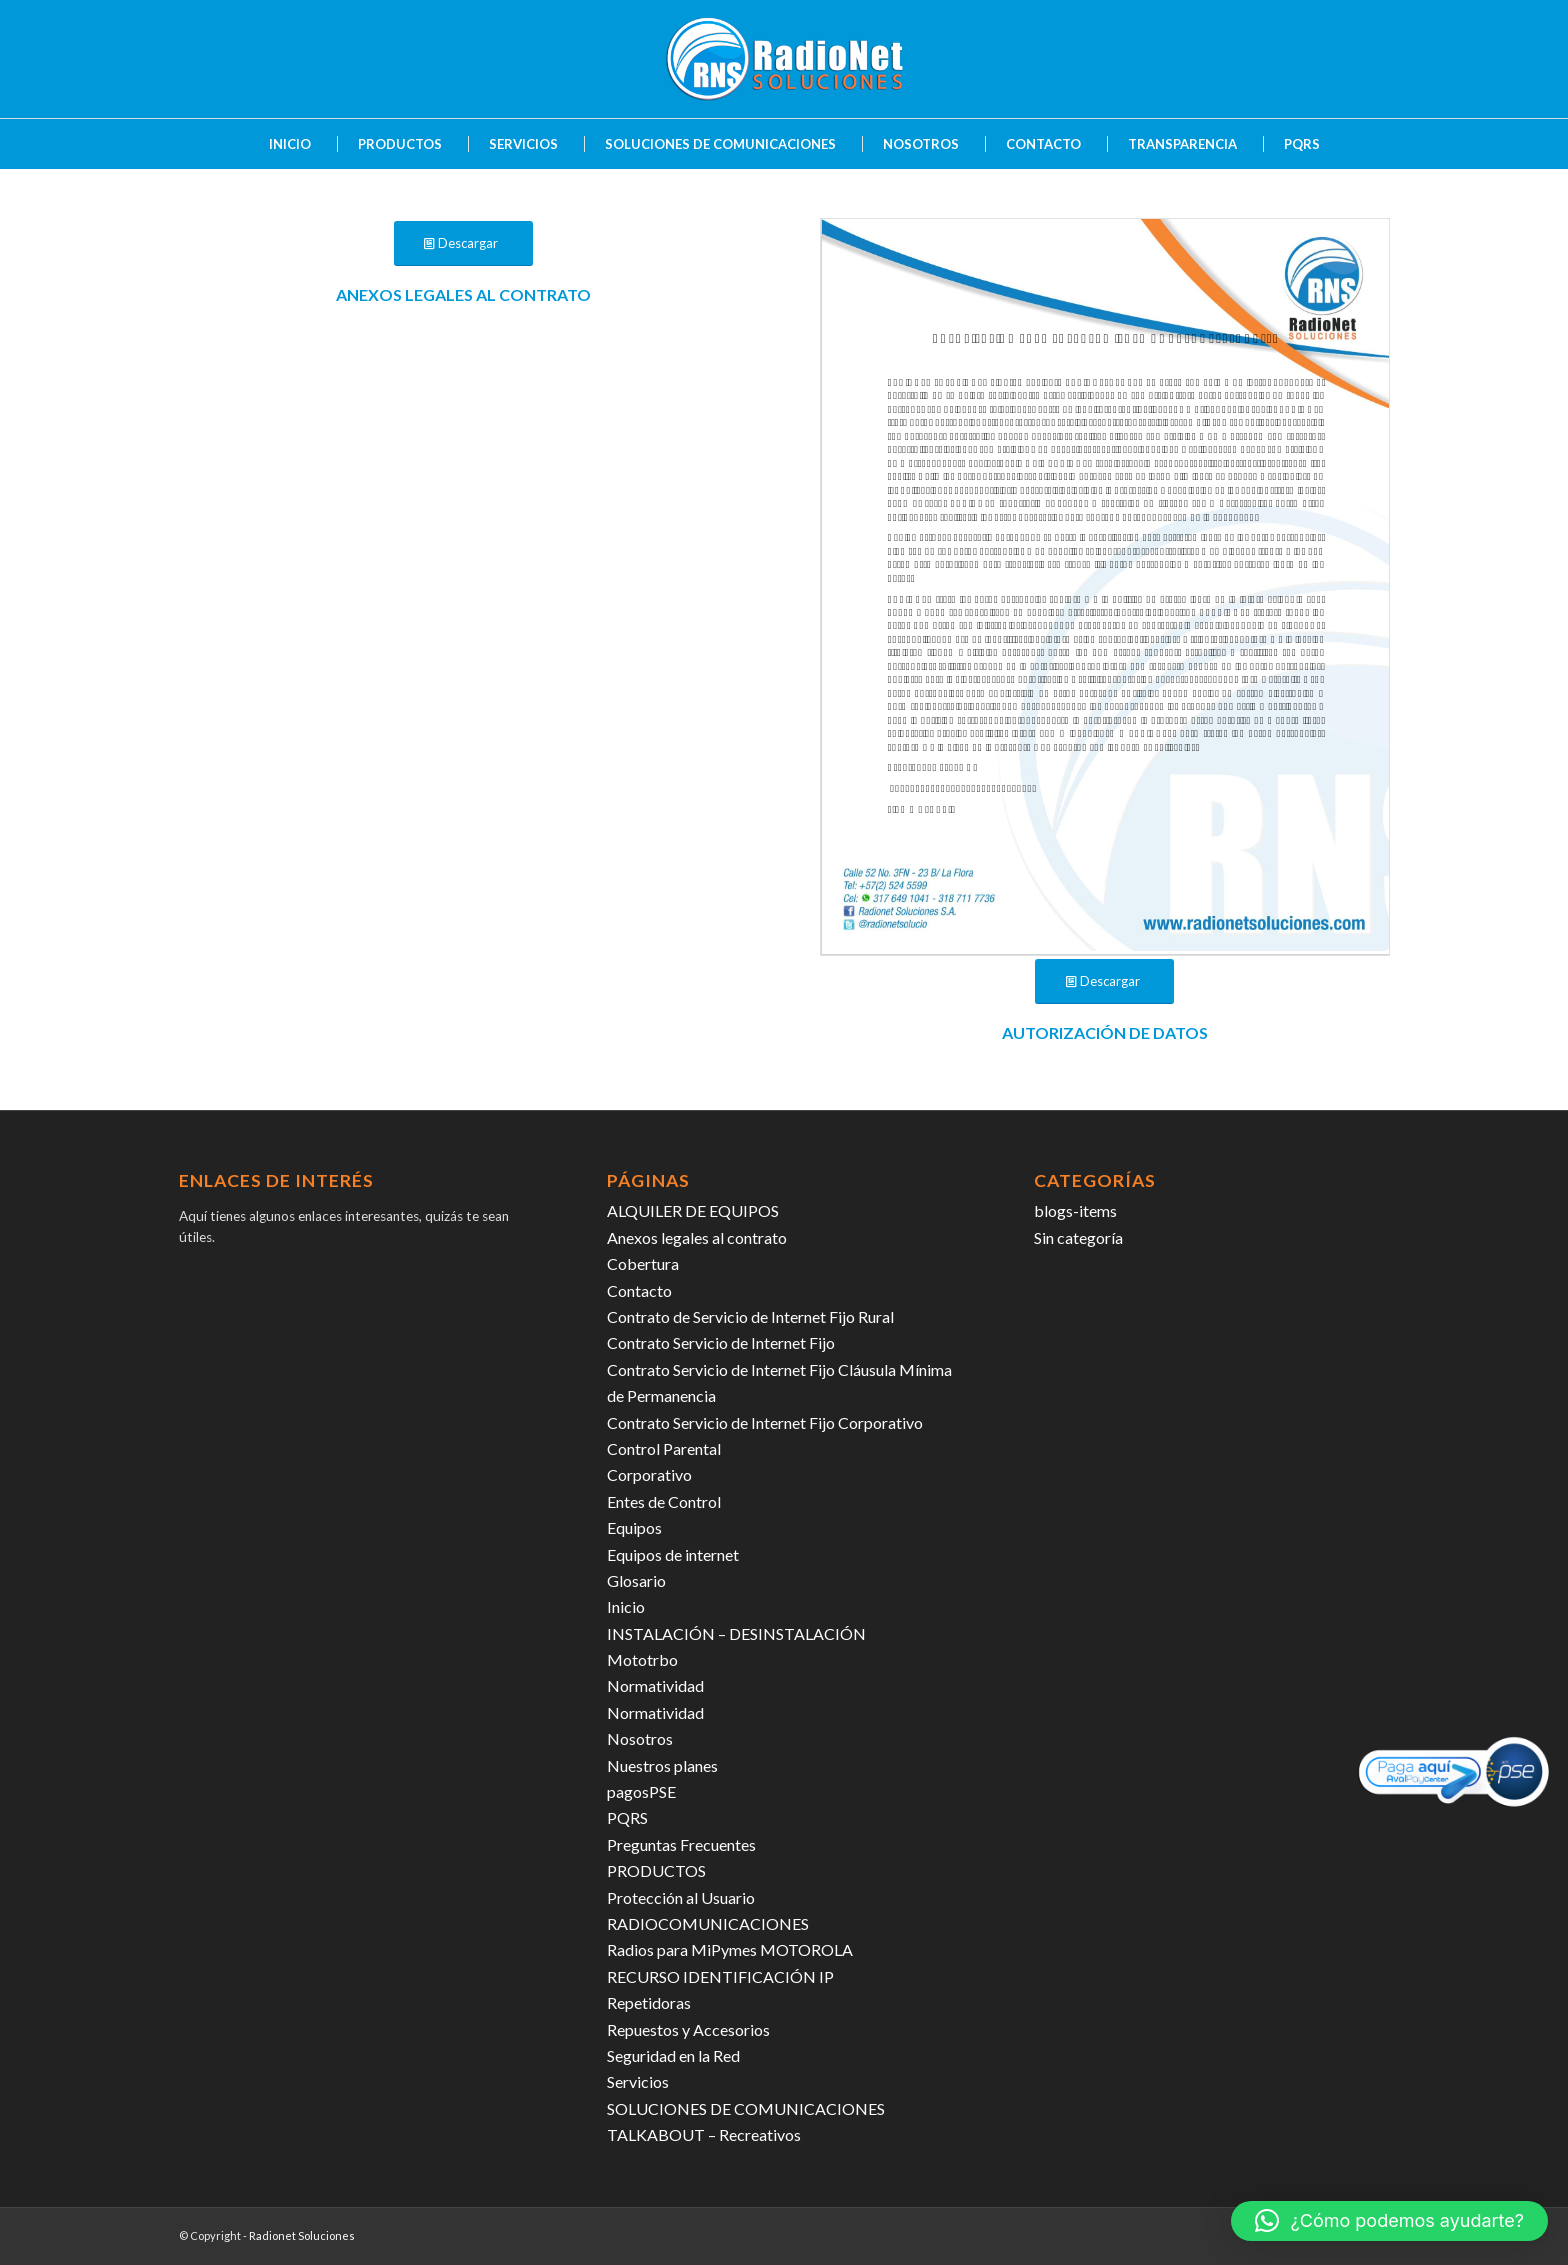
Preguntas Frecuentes (681, 1844)
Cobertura (643, 1263)
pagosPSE (641, 1791)
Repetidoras (649, 2002)
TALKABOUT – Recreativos (704, 2134)
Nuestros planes (662, 1765)
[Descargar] (463, 243)
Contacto (639, 1290)
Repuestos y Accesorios (688, 2029)
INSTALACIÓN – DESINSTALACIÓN (736, 1633)
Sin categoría (1078, 1237)
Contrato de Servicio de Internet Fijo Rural (750, 1316)
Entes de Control (664, 1501)
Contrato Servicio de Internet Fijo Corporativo (765, 1422)
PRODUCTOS (656, 1870)
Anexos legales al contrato (697, 1237)
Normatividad (655, 1685)
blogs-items (1075, 1210)
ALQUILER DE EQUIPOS (693, 1210)
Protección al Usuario (681, 1897)
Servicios (638, 2081)
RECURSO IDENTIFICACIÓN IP (720, 1976)
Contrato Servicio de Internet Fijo (721, 1342)
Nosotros (640, 1738)
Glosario (636, 1580)
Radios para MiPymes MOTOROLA (730, 1949)
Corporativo (649, 1474)
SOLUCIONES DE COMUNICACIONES (746, 2108)
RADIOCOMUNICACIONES (708, 1923)
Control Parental (664, 1448)
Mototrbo (642, 1659)
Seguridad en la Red (673, 2055)
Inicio (626, 1606)
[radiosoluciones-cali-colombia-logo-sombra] (784, 59)
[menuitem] (280, 144)
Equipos (634, 1527)
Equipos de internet (673, 1554)
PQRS (627, 1817)
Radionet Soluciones (302, 2235)
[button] (1389, 2221)
